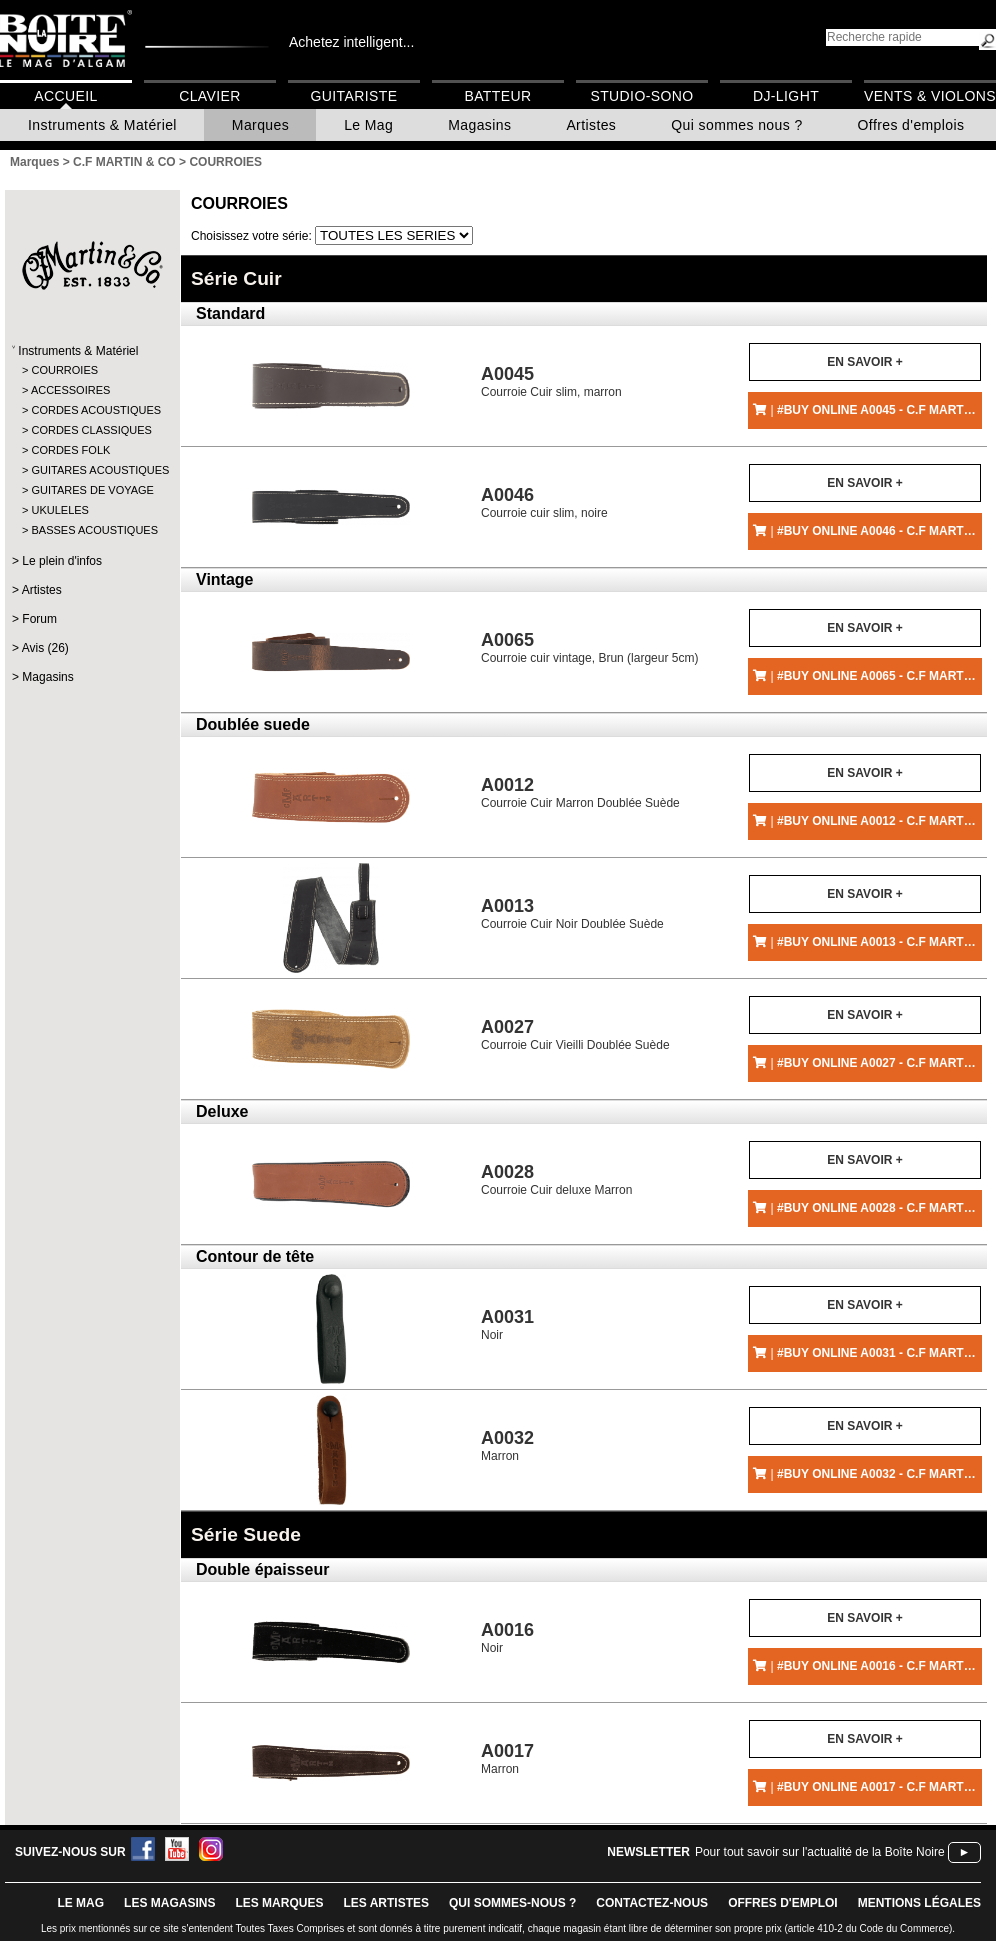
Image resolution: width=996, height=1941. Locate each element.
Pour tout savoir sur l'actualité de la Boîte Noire (820, 1852)
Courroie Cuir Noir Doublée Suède (572, 913)
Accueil (65, 96)
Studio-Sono (641, 96)
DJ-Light (786, 96)
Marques (260, 125)
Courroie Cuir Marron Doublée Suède (580, 792)
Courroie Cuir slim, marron (551, 381)
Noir (507, 1324)
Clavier (210, 96)
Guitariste (354, 96)
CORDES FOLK (70, 450)
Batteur (497, 96)
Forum (39, 619)
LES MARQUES (279, 1903)
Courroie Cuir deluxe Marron (556, 1179)
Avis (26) (45, 648)
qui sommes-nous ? (512, 1903)
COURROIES (64, 370)
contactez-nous (652, 1903)
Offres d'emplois (911, 125)
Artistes (591, 125)
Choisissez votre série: (253, 236)
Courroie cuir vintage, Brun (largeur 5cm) (589, 647)
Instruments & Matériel (102, 125)
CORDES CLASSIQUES (91, 430)
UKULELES (59, 510)
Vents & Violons (930, 96)
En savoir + (864, 362)
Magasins (479, 125)
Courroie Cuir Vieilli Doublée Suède (575, 1034)
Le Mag (368, 125)
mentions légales (919, 1903)
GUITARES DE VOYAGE (91, 490)
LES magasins (169, 1903)
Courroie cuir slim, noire (544, 502)
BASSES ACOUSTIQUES (91, 530)
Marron (507, 1445)
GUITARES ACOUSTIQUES (91, 470)
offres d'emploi (783, 1903)
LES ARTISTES (386, 1903)
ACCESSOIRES (70, 390)
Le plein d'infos (62, 561)
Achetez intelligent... (351, 42)
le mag (80, 1903)
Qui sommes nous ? (736, 125)
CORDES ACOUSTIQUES (91, 410)
